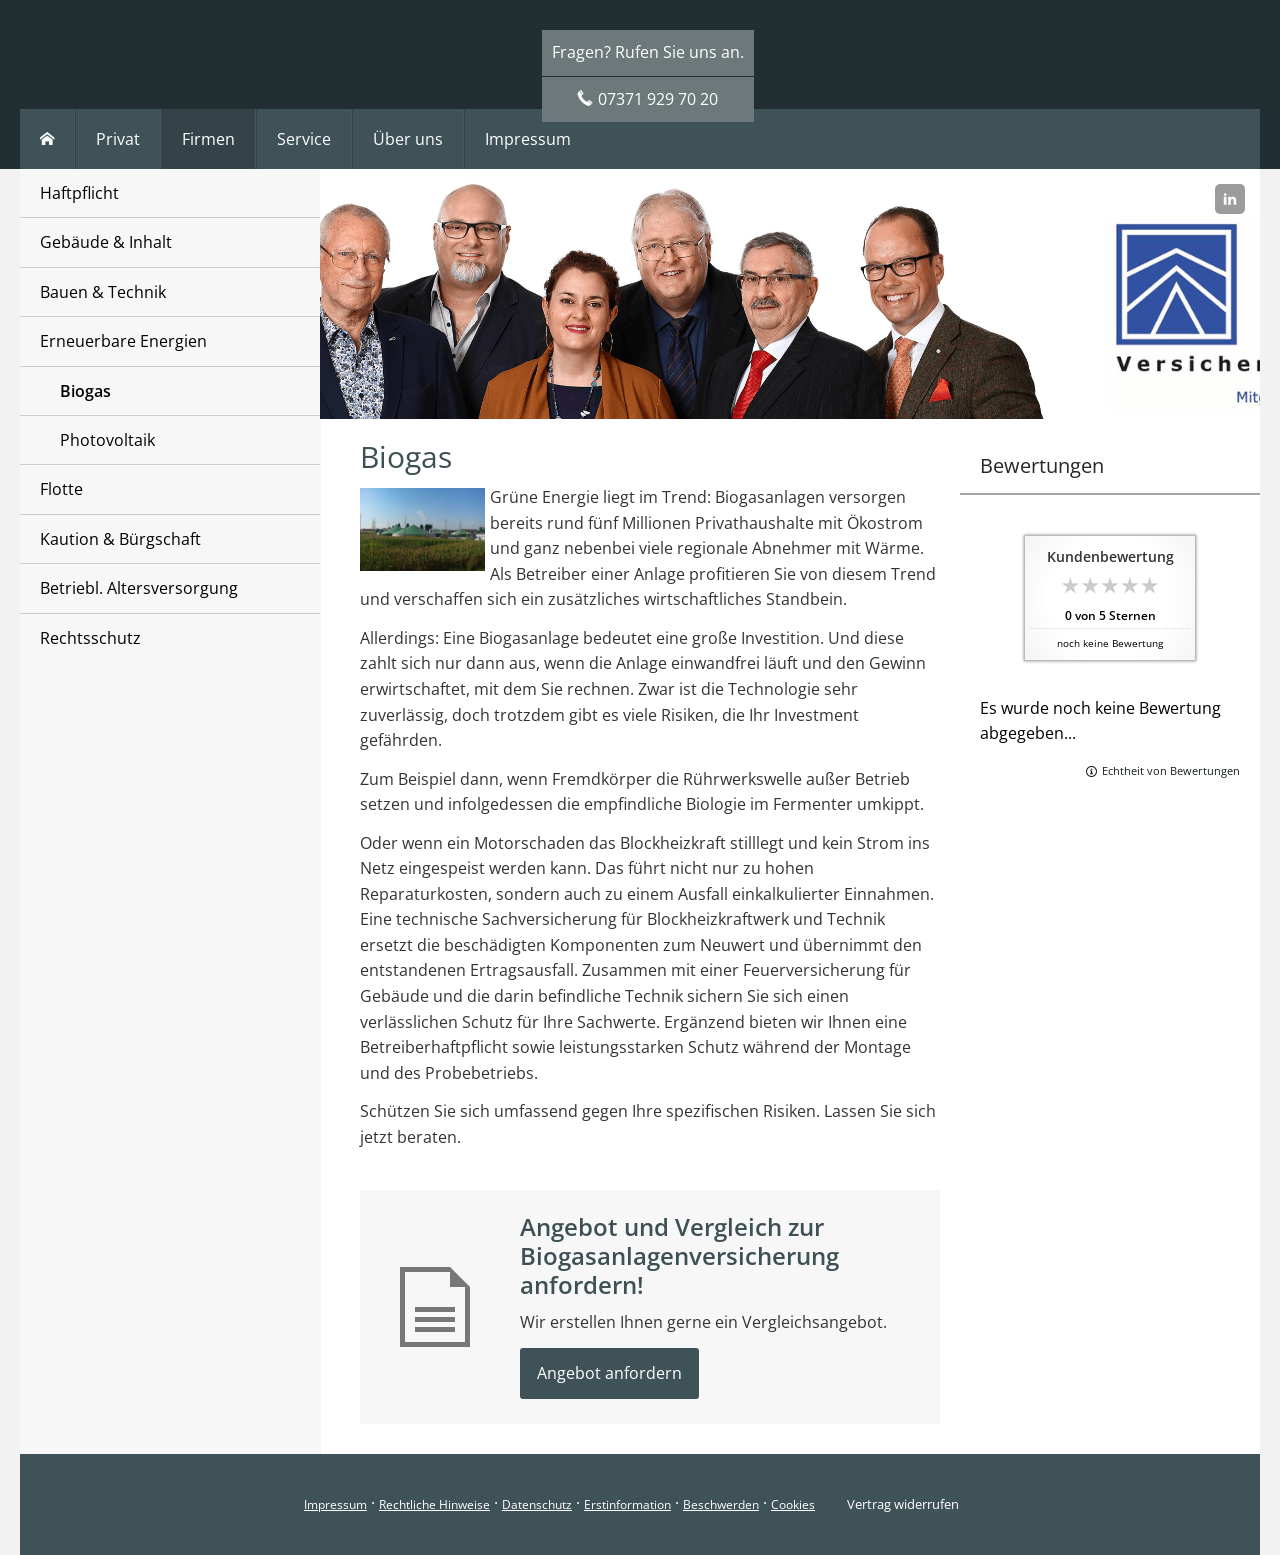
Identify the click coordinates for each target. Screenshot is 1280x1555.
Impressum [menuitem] (528, 139)
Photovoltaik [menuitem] (107, 440)
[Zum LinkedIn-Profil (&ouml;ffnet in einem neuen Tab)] (1230, 199)
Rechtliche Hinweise (434, 1504)
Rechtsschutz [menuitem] (90, 638)
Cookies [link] (793, 1504)
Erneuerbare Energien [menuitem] (123, 341)
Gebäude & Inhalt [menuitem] (106, 242)
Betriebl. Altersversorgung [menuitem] (139, 588)
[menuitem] (47, 139)
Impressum (335, 1504)
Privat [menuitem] (118, 139)
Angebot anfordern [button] (609, 1373)
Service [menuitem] (304, 139)
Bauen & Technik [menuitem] (103, 292)
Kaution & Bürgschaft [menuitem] (120, 539)
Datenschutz (537, 1504)
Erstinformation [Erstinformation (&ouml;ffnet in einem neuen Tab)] (627, 1504)
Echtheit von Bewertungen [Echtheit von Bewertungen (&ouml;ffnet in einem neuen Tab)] (1171, 770)
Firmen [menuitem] (208, 139)
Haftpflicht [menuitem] (79, 193)
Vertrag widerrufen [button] (903, 1504)
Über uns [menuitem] (408, 139)
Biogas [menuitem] (85, 391)
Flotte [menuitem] (61, 489)
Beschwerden (721, 1504)
